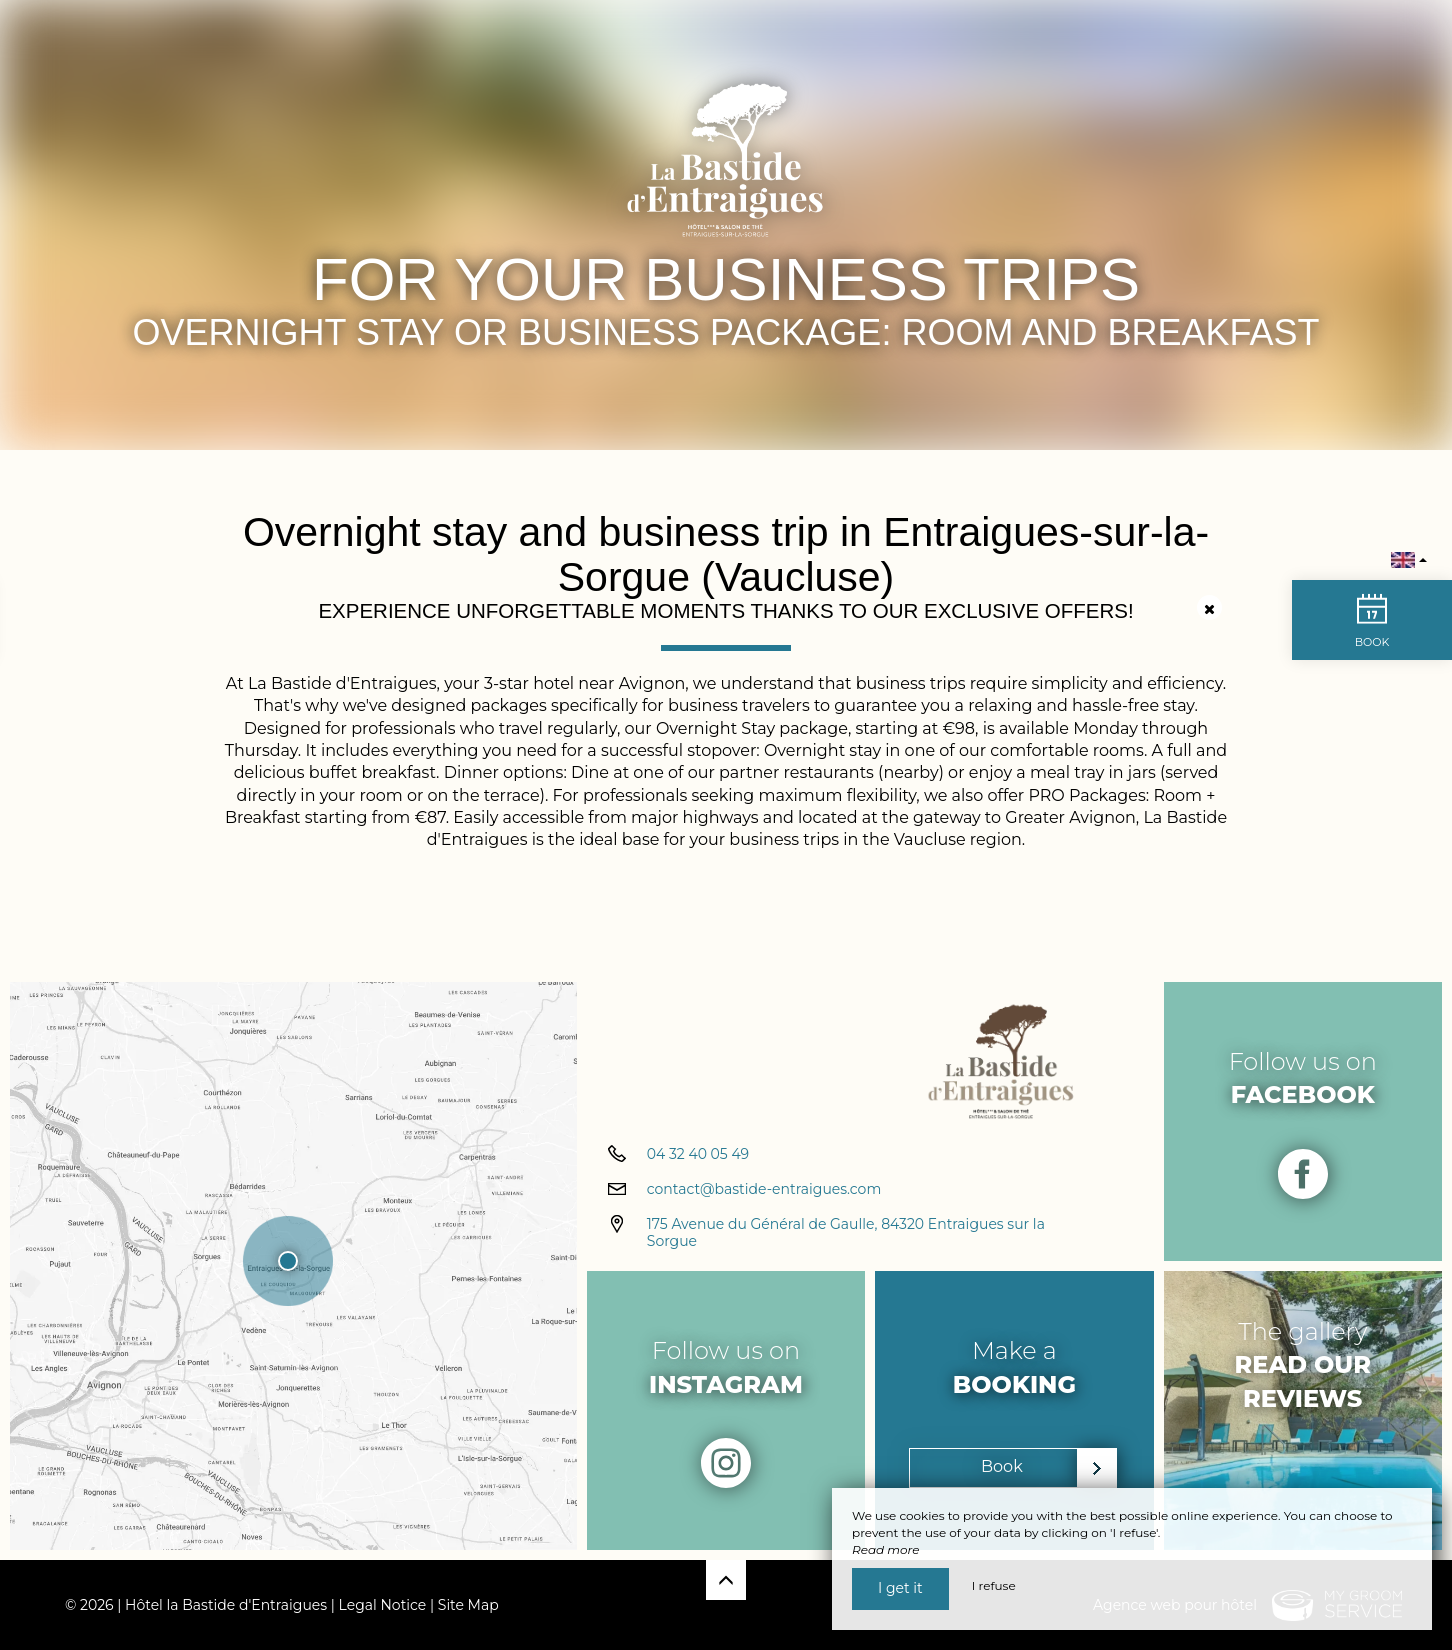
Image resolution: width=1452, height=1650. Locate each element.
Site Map (468, 1605)
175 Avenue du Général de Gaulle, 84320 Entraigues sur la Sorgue (846, 1232)
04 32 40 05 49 (698, 1154)
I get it (900, 1588)
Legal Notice (383, 1605)
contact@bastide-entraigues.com (764, 1189)
